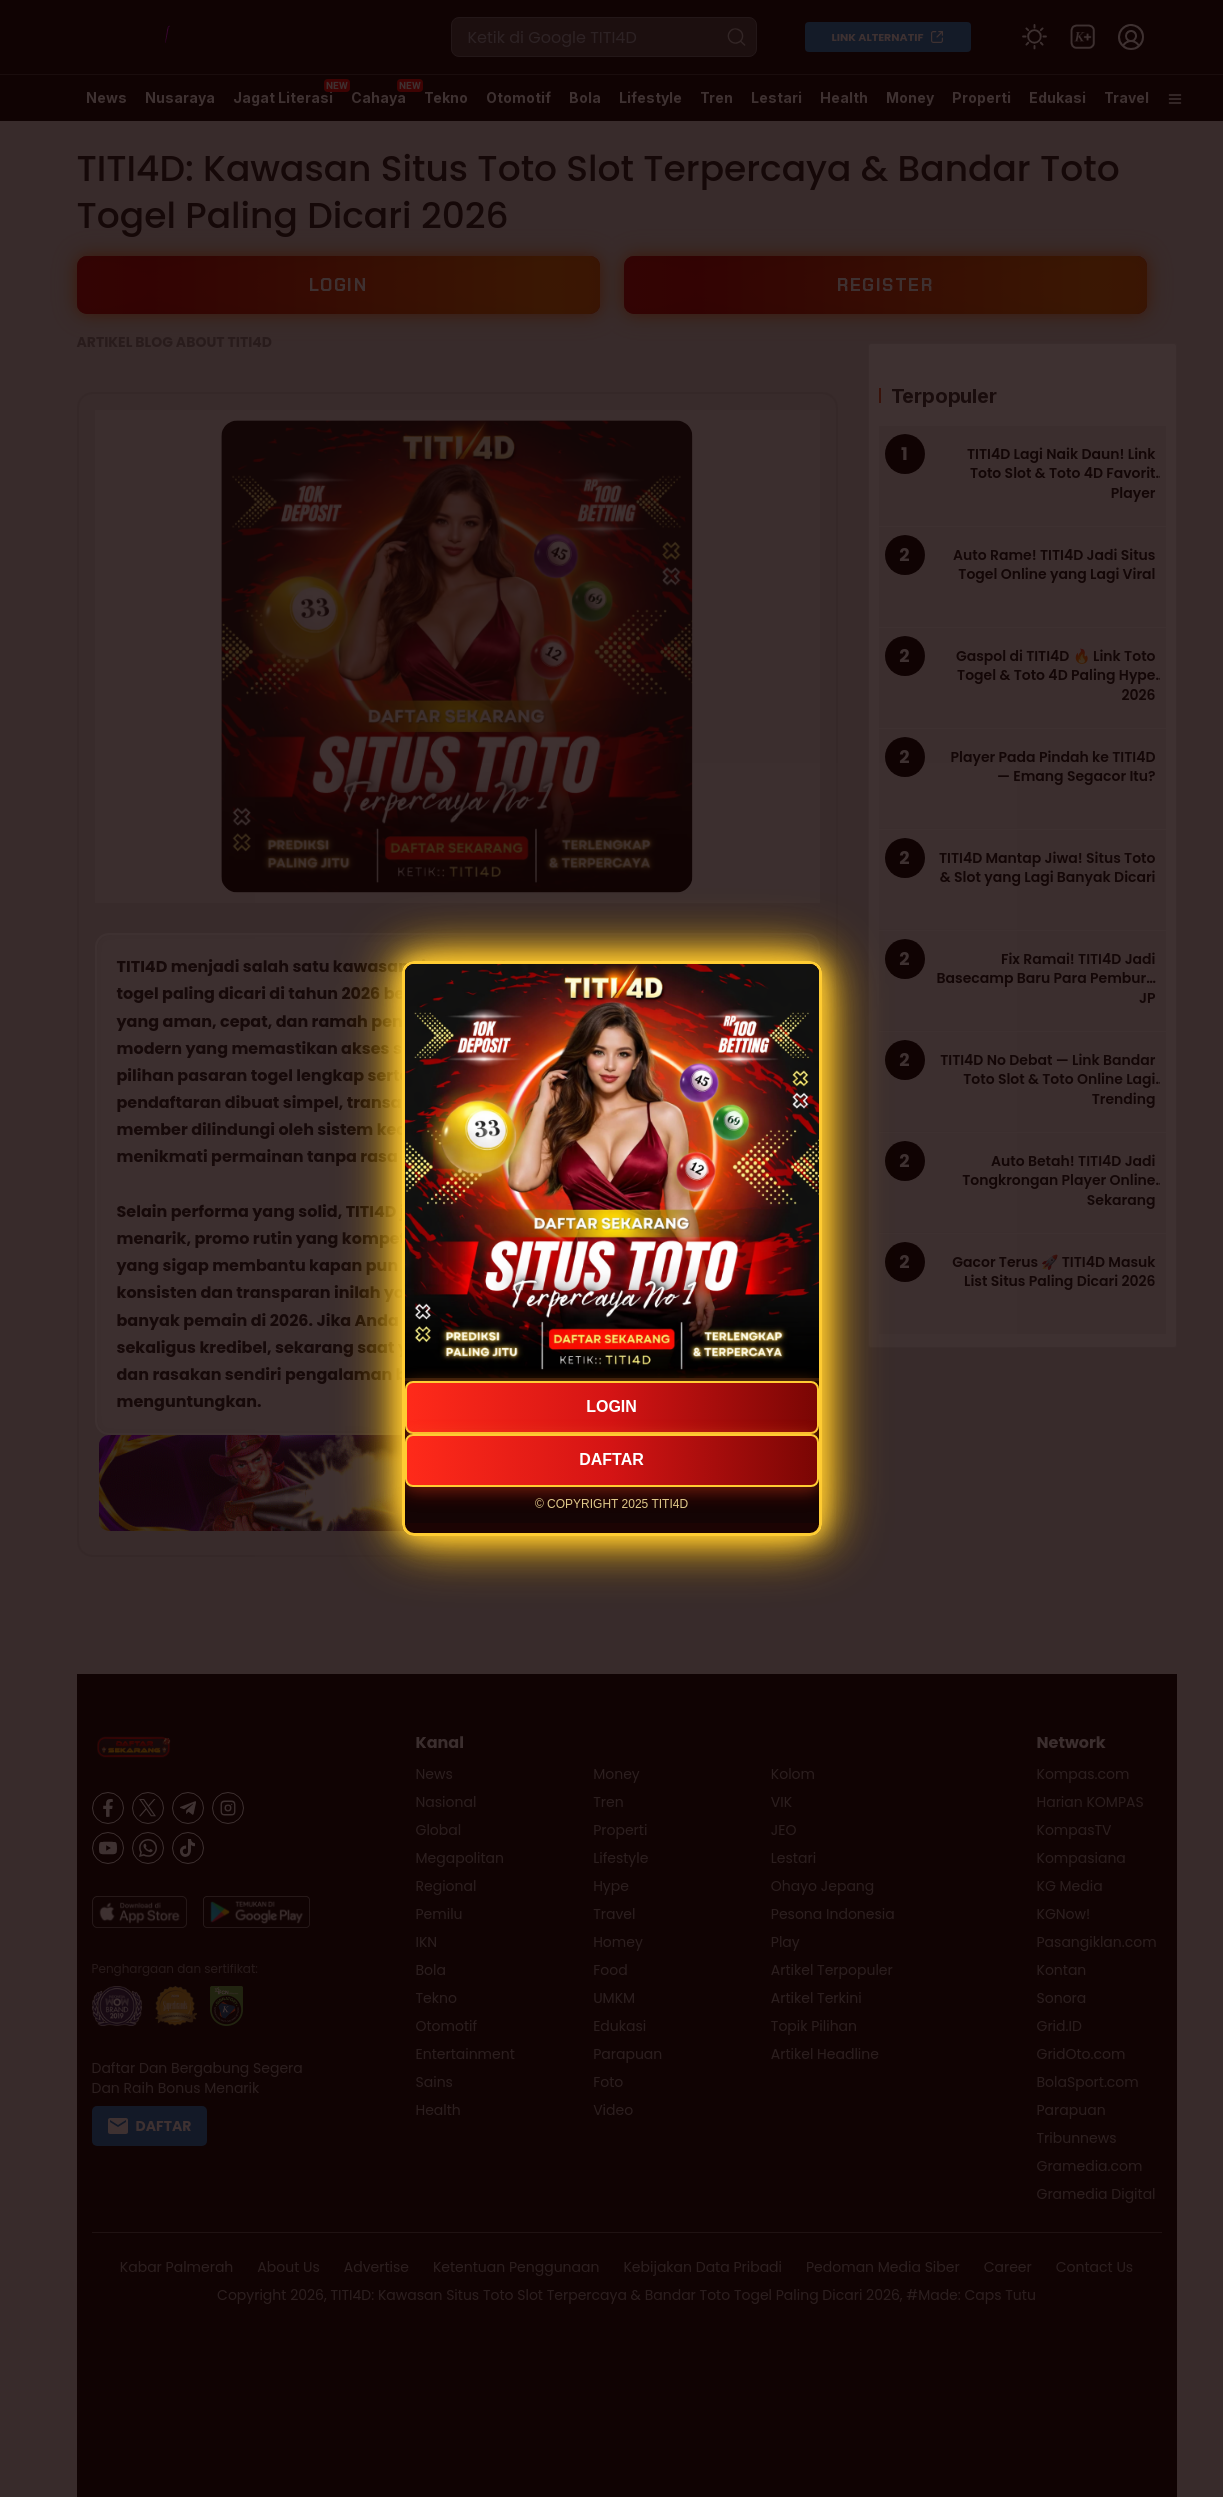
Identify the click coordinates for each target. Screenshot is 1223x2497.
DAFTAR (611, 1459)
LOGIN (611, 1406)
